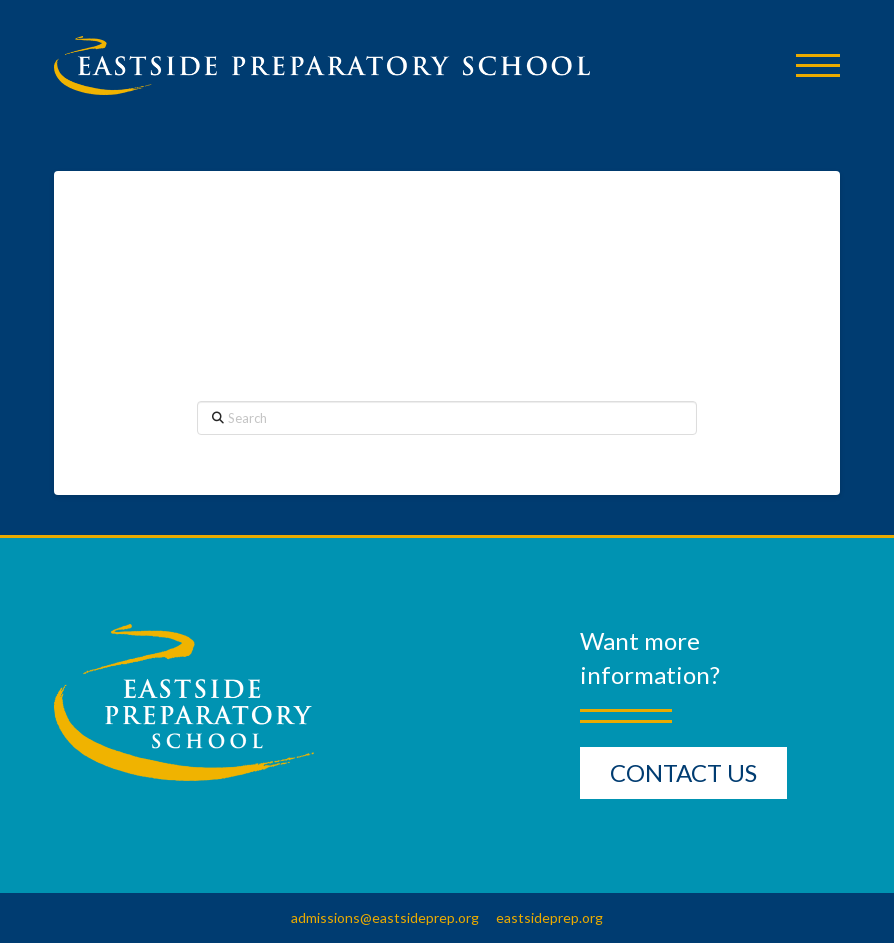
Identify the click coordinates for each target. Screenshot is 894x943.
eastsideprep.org (549, 917)
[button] (818, 65)
